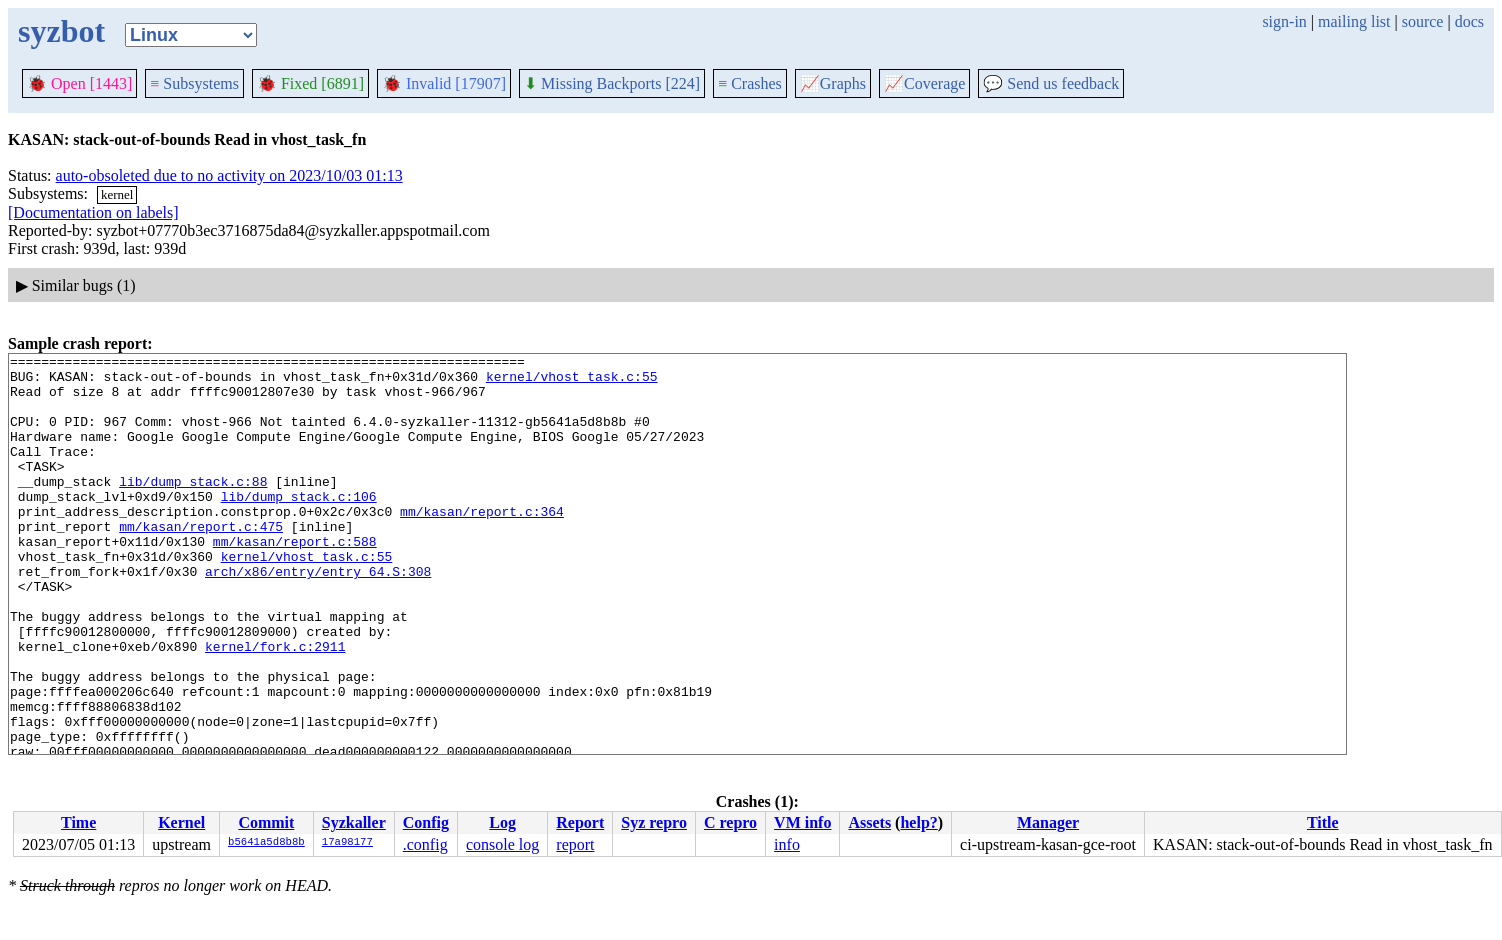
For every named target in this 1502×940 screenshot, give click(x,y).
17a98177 (347, 843)
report (575, 844)
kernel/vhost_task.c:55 (572, 382)
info (787, 844)
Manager (1048, 822)
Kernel (181, 822)
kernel (117, 194)
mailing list (1354, 21)
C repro (730, 822)
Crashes (750, 83)
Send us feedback (1051, 83)
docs (1469, 21)
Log (502, 822)
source (1423, 21)
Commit (266, 822)
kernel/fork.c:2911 (275, 706)
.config (425, 844)
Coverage (924, 83)
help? (918, 822)
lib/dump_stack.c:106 (299, 526)
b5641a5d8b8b (266, 843)
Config (426, 822)
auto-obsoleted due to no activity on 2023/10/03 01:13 (229, 175)
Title (1323, 822)
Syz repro (654, 822)
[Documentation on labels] (93, 212)
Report (580, 822)
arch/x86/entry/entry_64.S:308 (318, 616)
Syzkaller (354, 822)
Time (78, 822)
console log (502, 844)
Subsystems (194, 83)
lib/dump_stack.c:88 (193, 508)
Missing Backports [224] (612, 83)
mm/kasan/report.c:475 (201, 562)
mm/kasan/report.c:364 (482, 544)
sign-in (1284, 21)
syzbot (61, 31)
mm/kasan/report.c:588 (295, 580)
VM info (802, 822)
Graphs (833, 83)
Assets (869, 822)
